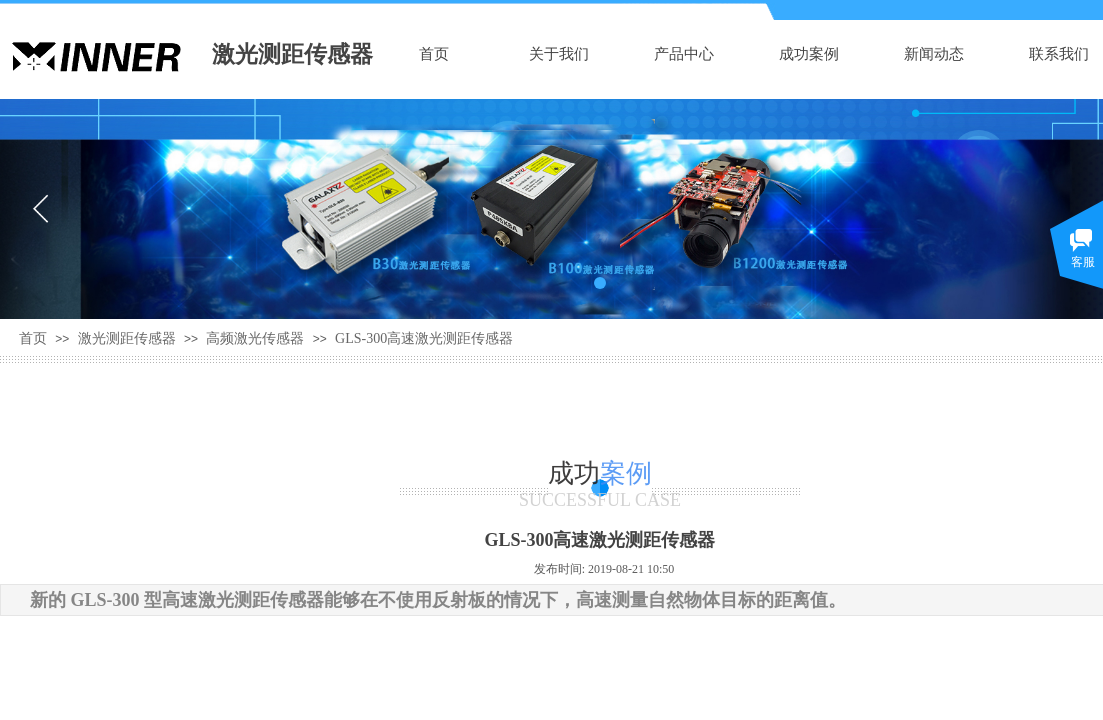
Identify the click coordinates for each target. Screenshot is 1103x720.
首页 (434, 54)
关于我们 (559, 54)
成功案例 (809, 54)
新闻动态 (934, 54)
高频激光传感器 (255, 338)
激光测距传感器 (127, 338)
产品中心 (684, 54)
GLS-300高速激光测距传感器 (424, 338)
